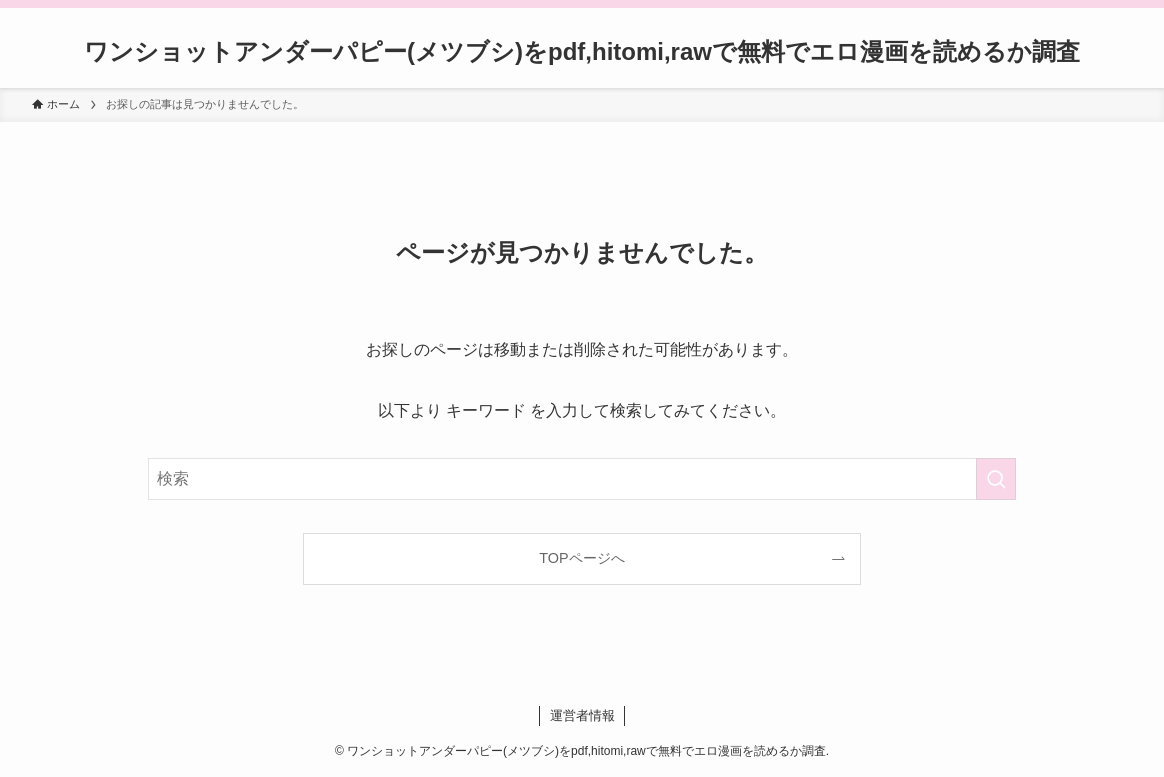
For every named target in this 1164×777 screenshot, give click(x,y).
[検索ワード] (582, 479)
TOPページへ (581, 558)
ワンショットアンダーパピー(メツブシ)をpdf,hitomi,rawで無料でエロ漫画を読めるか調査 (582, 52)
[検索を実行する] (996, 479)
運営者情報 (582, 715)
